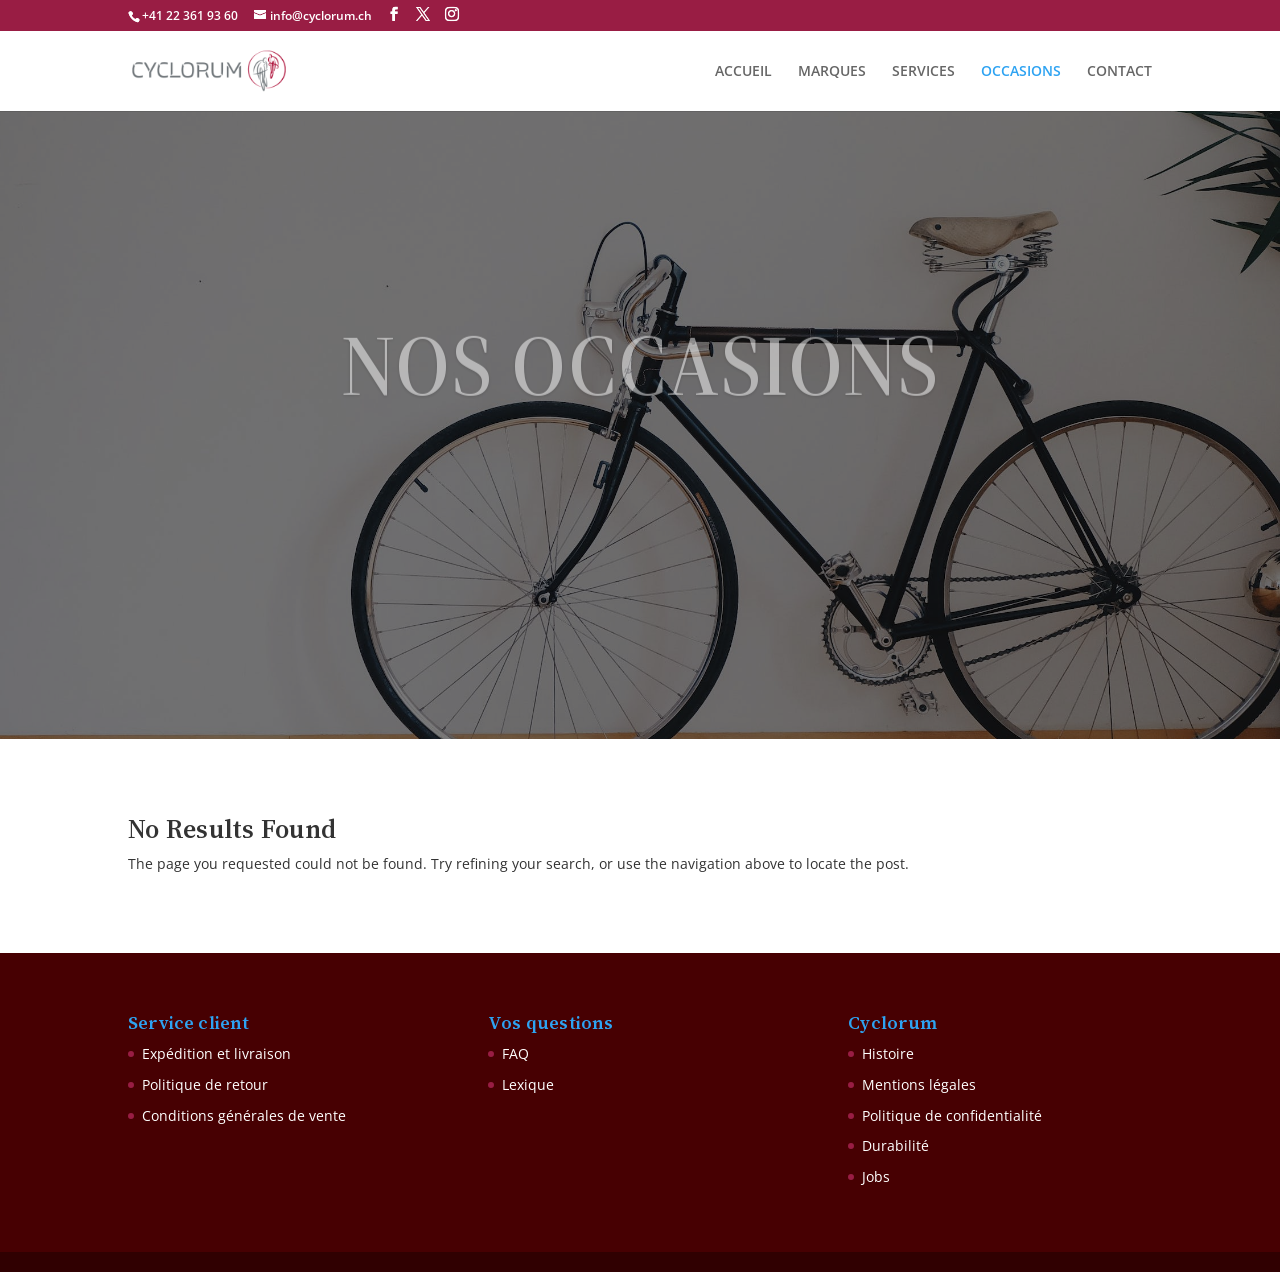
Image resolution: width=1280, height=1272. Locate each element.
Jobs (876, 1176)
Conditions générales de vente (244, 1115)
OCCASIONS (1021, 72)
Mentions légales (919, 1084)
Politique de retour (205, 1084)
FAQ (515, 1053)
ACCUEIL (743, 72)
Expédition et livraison (216, 1053)
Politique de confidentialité (952, 1115)
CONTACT (1119, 72)
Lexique (528, 1084)
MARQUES (832, 72)
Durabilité (895, 1145)
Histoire (888, 1053)
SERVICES (923, 72)
